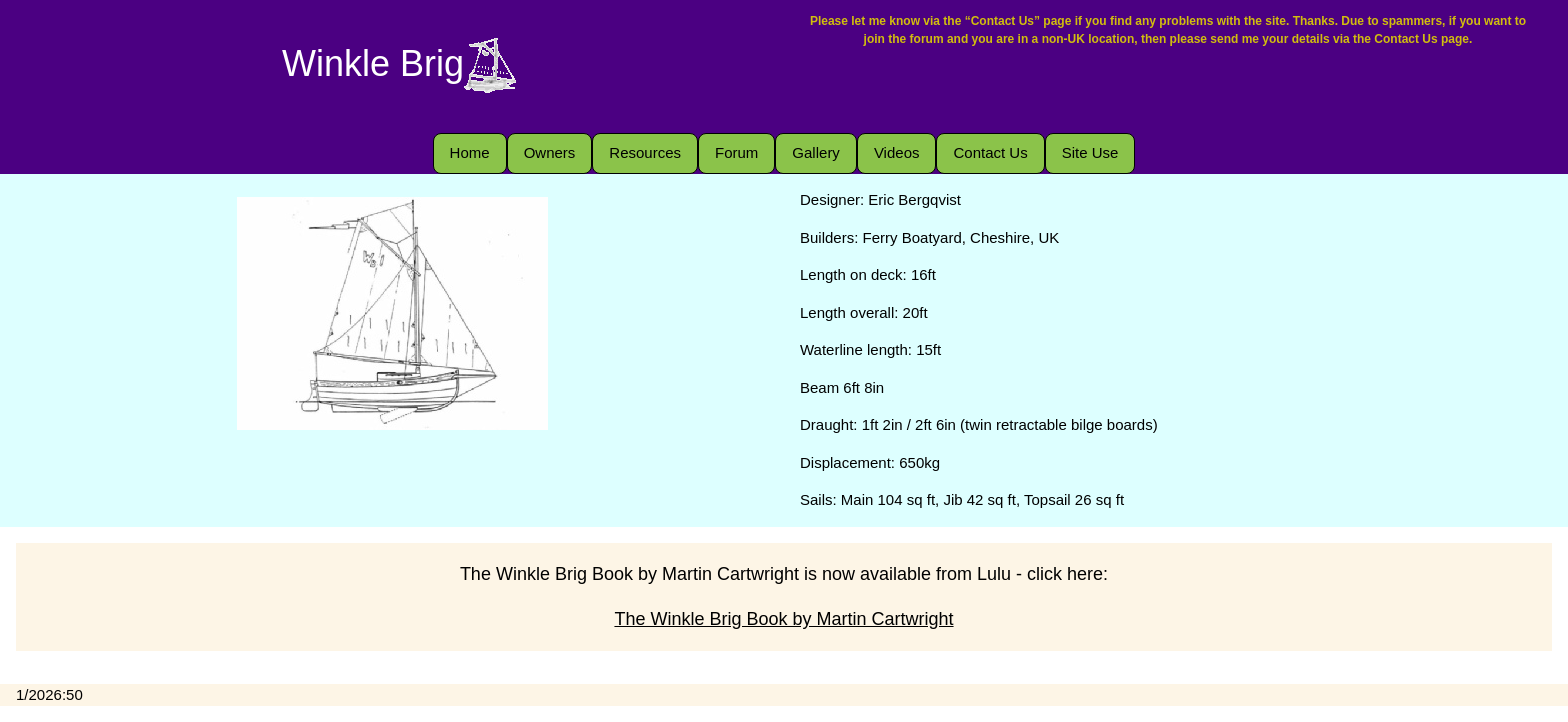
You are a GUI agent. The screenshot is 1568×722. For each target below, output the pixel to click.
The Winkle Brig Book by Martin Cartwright (783, 619)
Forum (736, 152)
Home (470, 152)
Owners (550, 152)
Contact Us (990, 152)
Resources (645, 152)
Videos (897, 152)
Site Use (1090, 152)
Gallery (816, 152)
